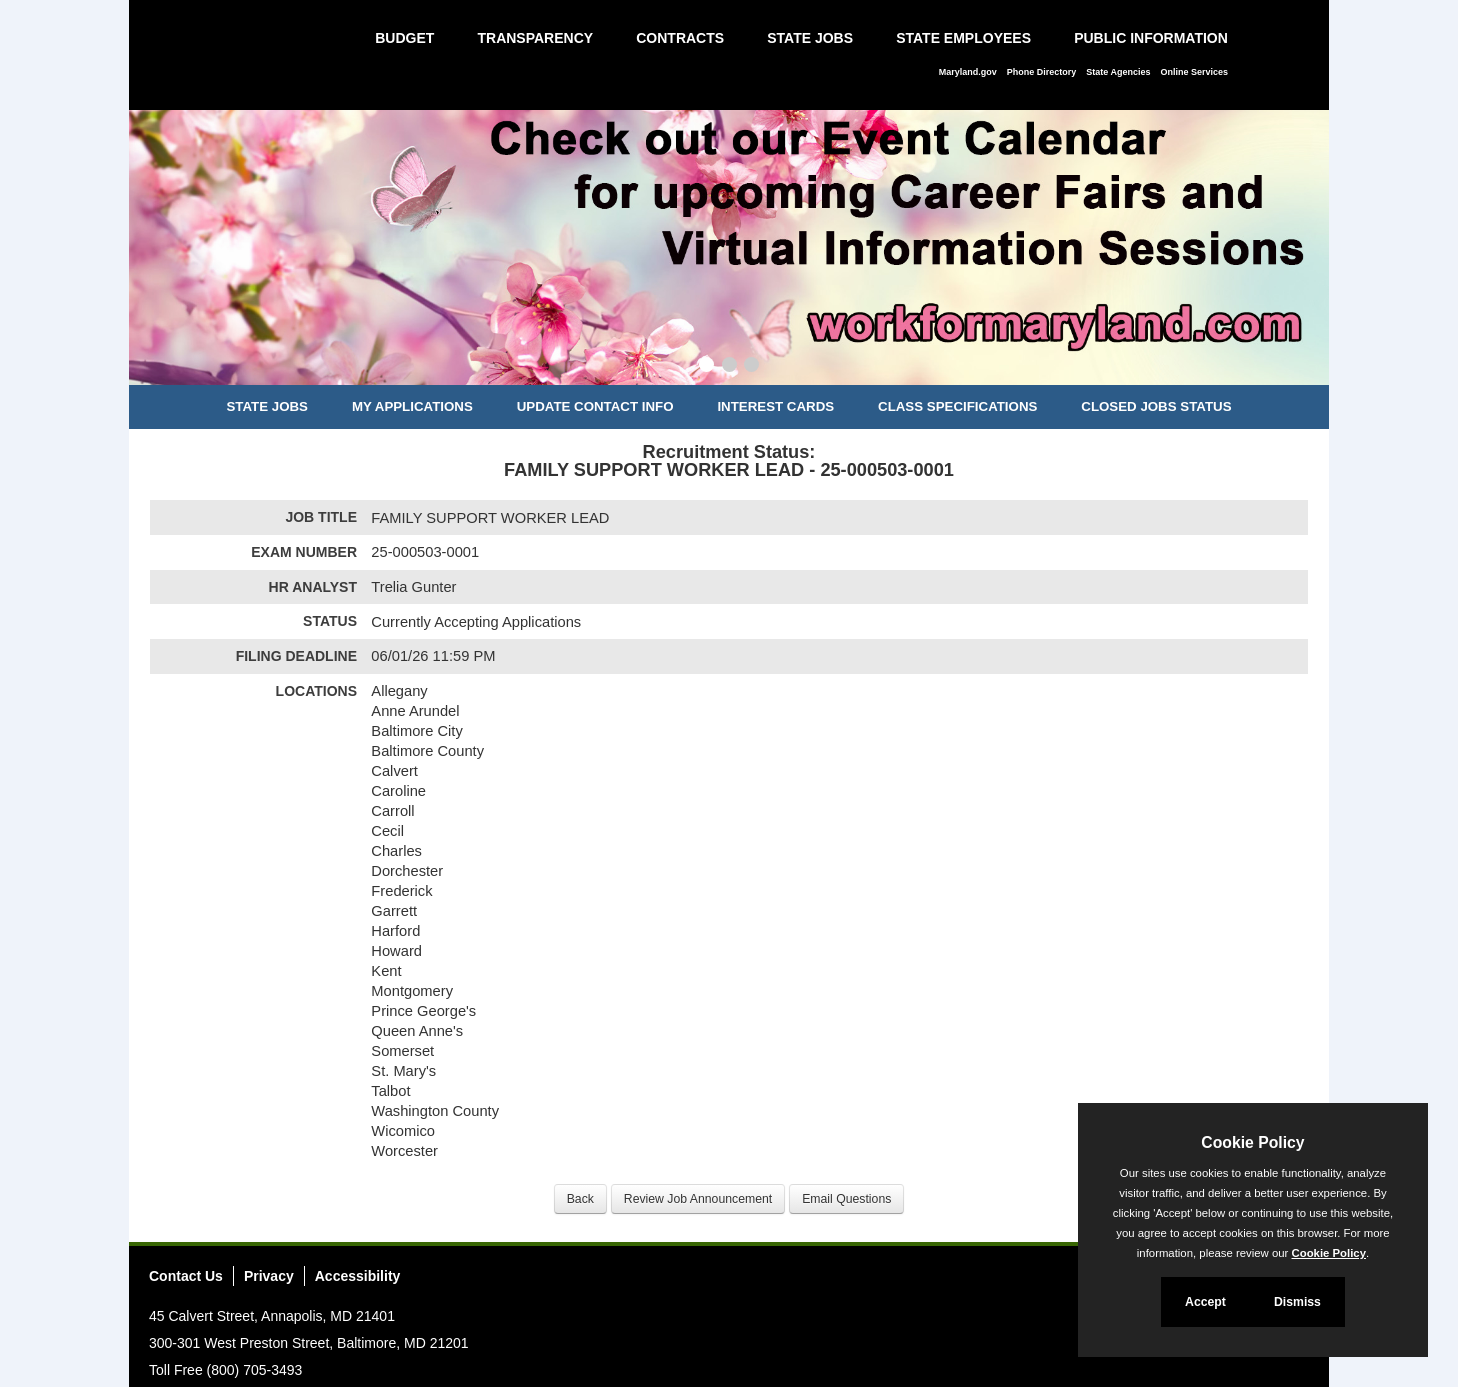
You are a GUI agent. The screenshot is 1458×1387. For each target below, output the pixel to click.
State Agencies (1118, 72)
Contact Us (186, 1276)
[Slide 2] (729, 367)
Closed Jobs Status (1156, 406)
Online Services (1194, 72)
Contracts (680, 38)
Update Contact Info (595, 406)
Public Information (1151, 38)
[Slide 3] (751, 367)
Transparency (535, 38)
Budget (404, 38)
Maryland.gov (968, 72)
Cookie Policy (1252, 1142)
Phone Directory (1042, 72)
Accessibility (358, 1276)
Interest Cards (775, 406)
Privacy (269, 1276)
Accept (1205, 1302)
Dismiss (1297, 1302)
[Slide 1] (706, 367)
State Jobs (810, 38)
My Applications (412, 406)
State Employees (963, 38)
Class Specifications (957, 406)
